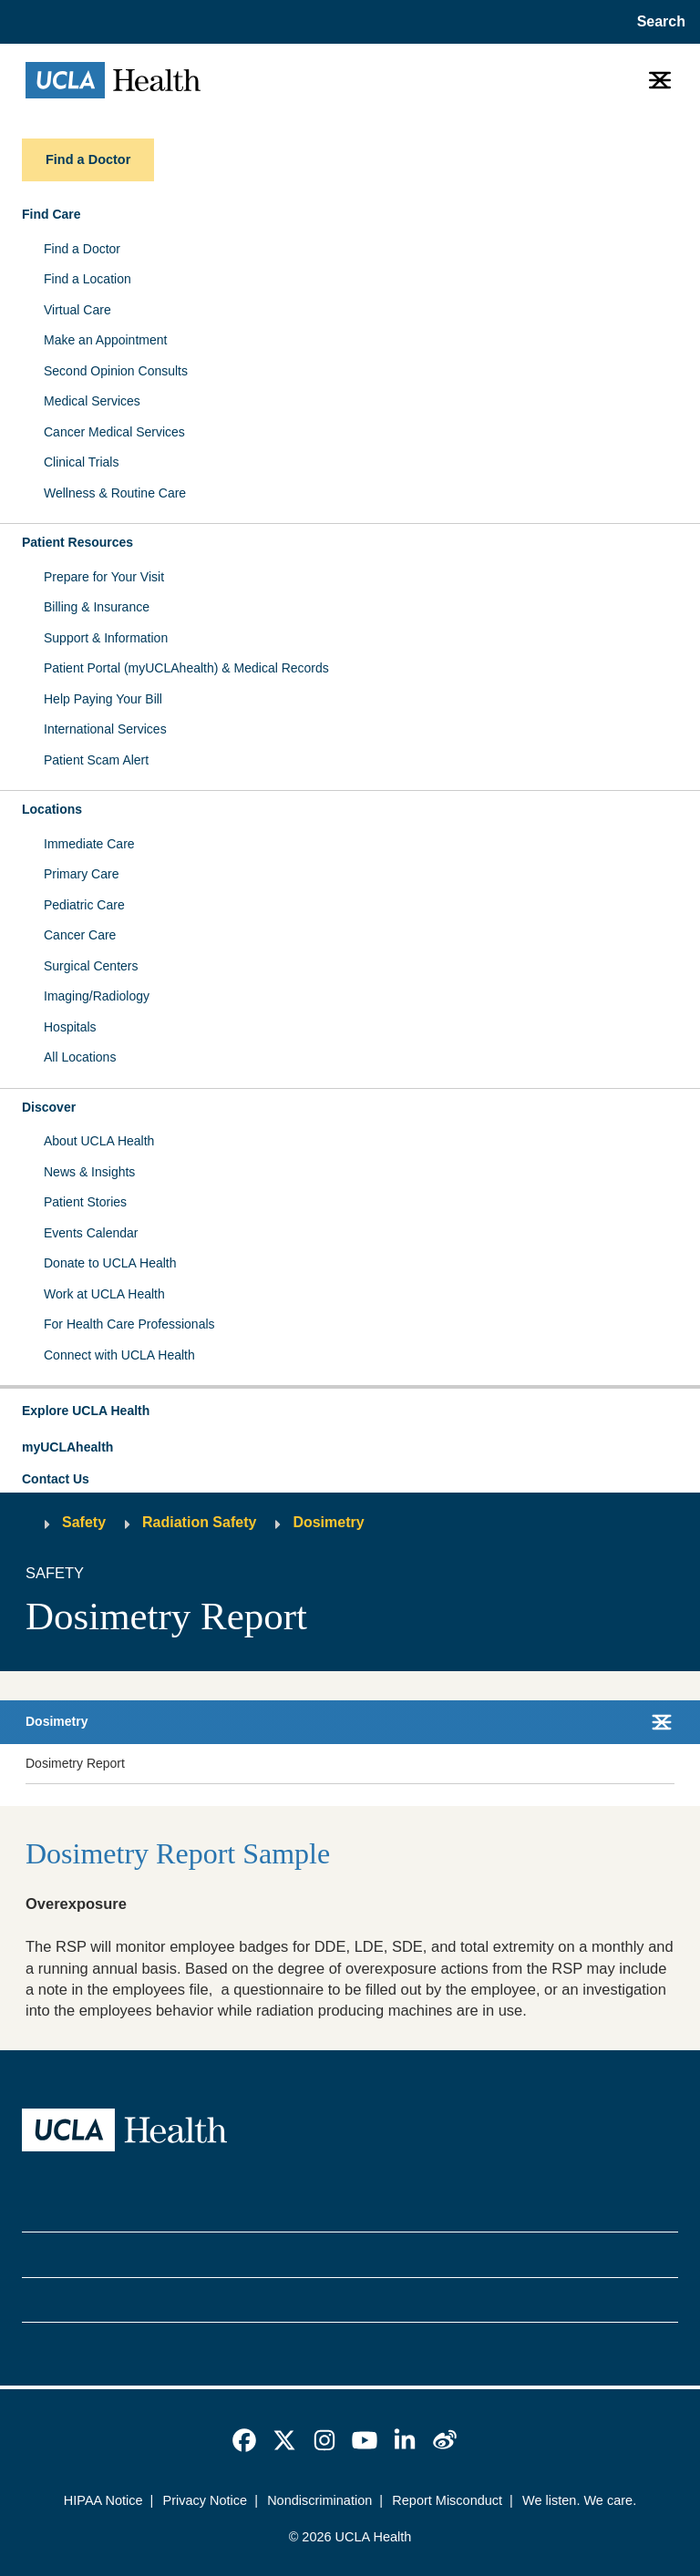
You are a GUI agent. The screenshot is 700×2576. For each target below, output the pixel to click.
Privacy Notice (205, 2500)
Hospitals (70, 1027)
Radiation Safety (199, 1522)
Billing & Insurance (96, 607)
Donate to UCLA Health (110, 1263)
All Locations (80, 1057)
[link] (244, 2440)
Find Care (51, 214)
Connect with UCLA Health (119, 1355)
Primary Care (81, 874)
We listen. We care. (579, 2500)
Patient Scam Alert (96, 760)
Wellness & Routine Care (115, 493)
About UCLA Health (99, 1141)
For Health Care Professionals (129, 1324)
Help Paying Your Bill (103, 699)
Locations (52, 809)
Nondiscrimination (319, 2500)
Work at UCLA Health (104, 1294)
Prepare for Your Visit (104, 577)
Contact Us (55, 1479)
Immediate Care (89, 843)
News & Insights (89, 1172)
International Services (105, 729)
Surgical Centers (91, 966)
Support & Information (106, 638)
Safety (84, 1522)
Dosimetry (328, 1522)
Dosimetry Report (75, 1763)
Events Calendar (91, 1233)
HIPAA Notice (103, 2500)
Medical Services (92, 401)
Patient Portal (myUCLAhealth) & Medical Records (186, 668)
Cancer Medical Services (114, 432)
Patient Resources (77, 542)
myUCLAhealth (67, 1447)
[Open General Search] (657, 22)
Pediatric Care (84, 905)
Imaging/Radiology (96, 996)
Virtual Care (77, 310)
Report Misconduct (447, 2500)
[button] (350, 1411)
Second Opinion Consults (116, 371)
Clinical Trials (81, 462)
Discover (49, 1107)
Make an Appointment (105, 340)
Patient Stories (85, 1202)
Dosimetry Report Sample (178, 1853)
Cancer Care (80, 935)
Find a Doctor (82, 248)
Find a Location (87, 279)
